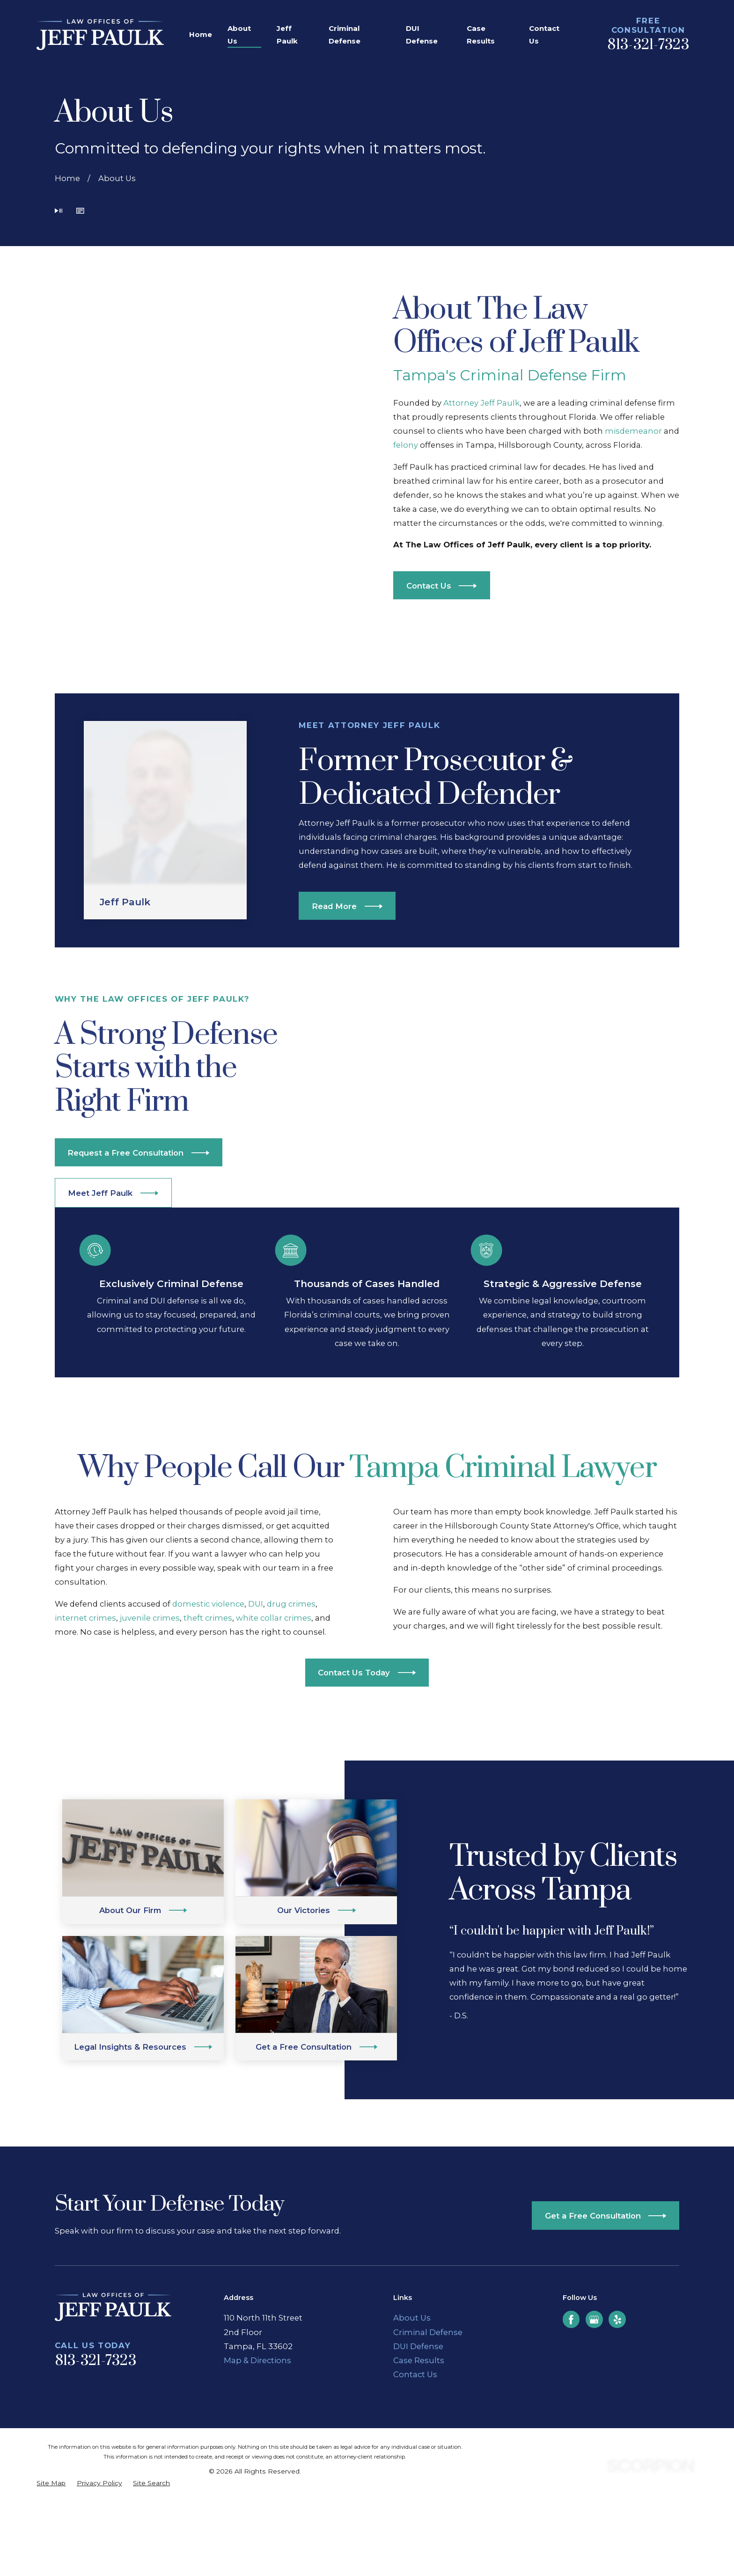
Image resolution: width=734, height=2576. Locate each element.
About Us (412, 2317)
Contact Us (415, 2374)
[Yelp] (617, 2319)
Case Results (418, 2360)
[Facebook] (571, 2319)
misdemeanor (634, 431)
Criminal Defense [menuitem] (344, 34)
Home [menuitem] (200, 34)
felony (406, 445)
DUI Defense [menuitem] (422, 34)
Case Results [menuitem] (481, 34)
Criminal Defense (427, 2332)
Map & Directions (257, 2360)
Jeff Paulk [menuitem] (287, 34)
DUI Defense (418, 2346)
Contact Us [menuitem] (544, 34)
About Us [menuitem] (239, 34)
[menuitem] (51, 2483)
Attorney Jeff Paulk (481, 403)
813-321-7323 (648, 45)
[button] (80, 212)
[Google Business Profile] (594, 2319)
